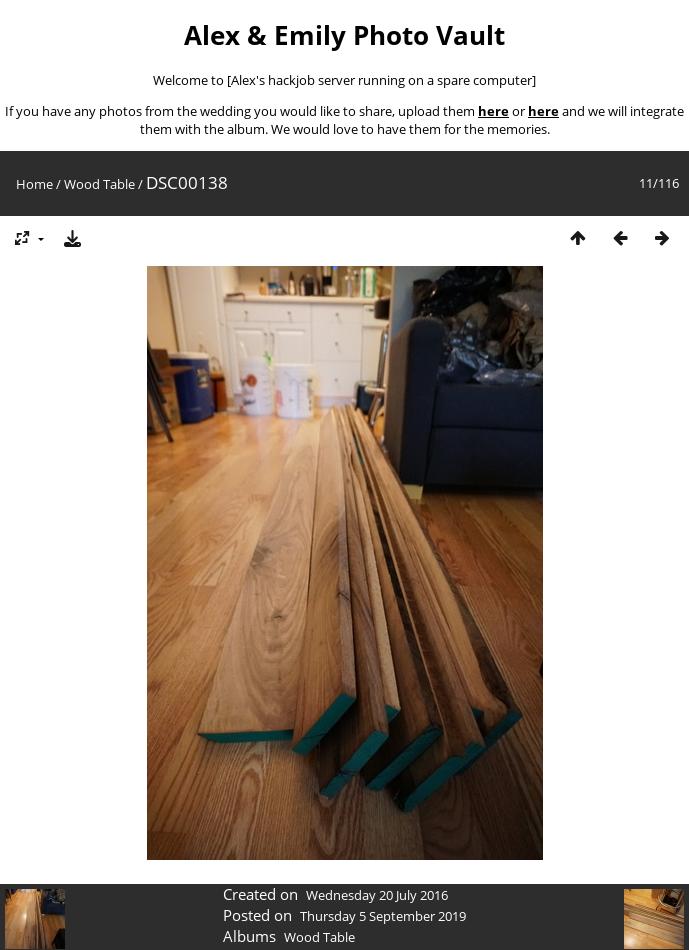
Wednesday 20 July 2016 (377, 895)
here (493, 111)
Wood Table (99, 184)
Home (34, 184)
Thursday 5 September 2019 (383, 916)
